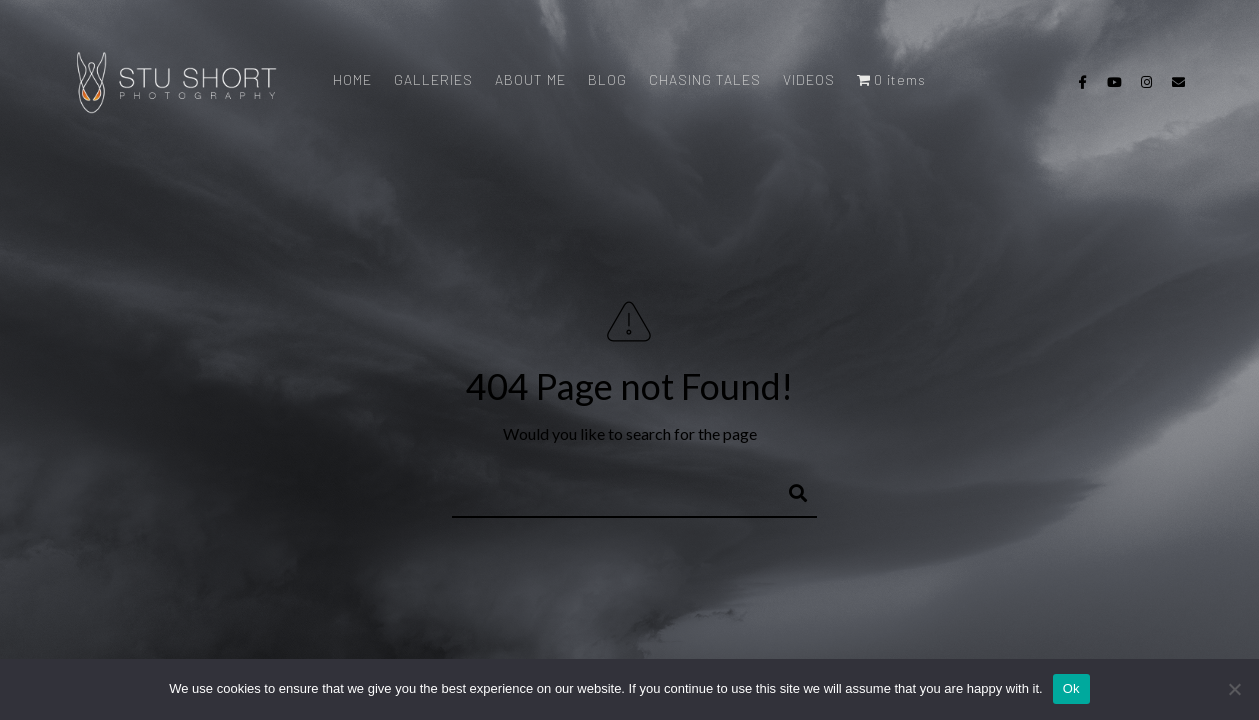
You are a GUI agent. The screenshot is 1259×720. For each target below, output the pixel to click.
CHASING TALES (705, 79)
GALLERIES (433, 79)
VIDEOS (809, 79)
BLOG (607, 79)
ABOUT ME (530, 79)
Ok (1071, 688)
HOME (352, 79)
